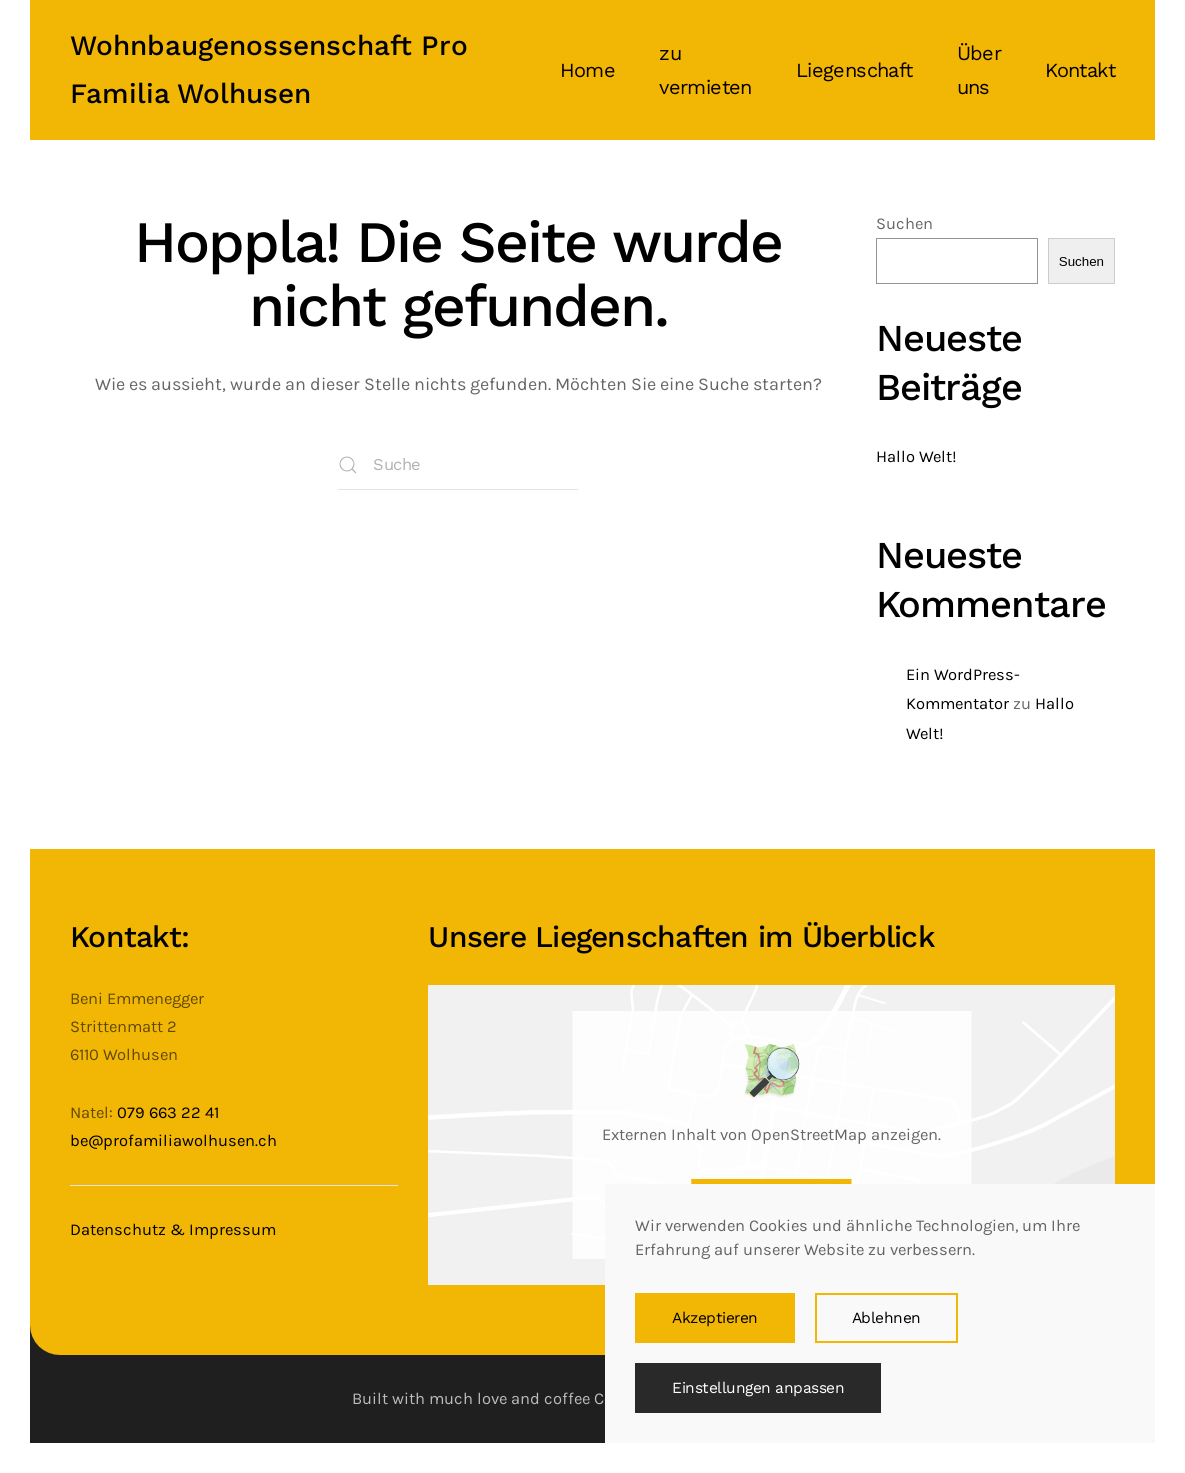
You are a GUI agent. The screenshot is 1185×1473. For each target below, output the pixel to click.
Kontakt (1080, 70)
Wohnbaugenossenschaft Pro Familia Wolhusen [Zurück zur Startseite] (269, 69)
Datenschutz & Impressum (173, 1229)
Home (588, 70)
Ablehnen (886, 1318)
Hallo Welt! (916, 456)
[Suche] (458, 465)
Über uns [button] (979, 70)
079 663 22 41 (168, 1112)
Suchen (904, 223)
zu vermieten (705, 70)
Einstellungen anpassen (758, 1388)
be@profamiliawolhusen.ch (173, 1140)
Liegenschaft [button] (854, 70)
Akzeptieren (715, 1318)
